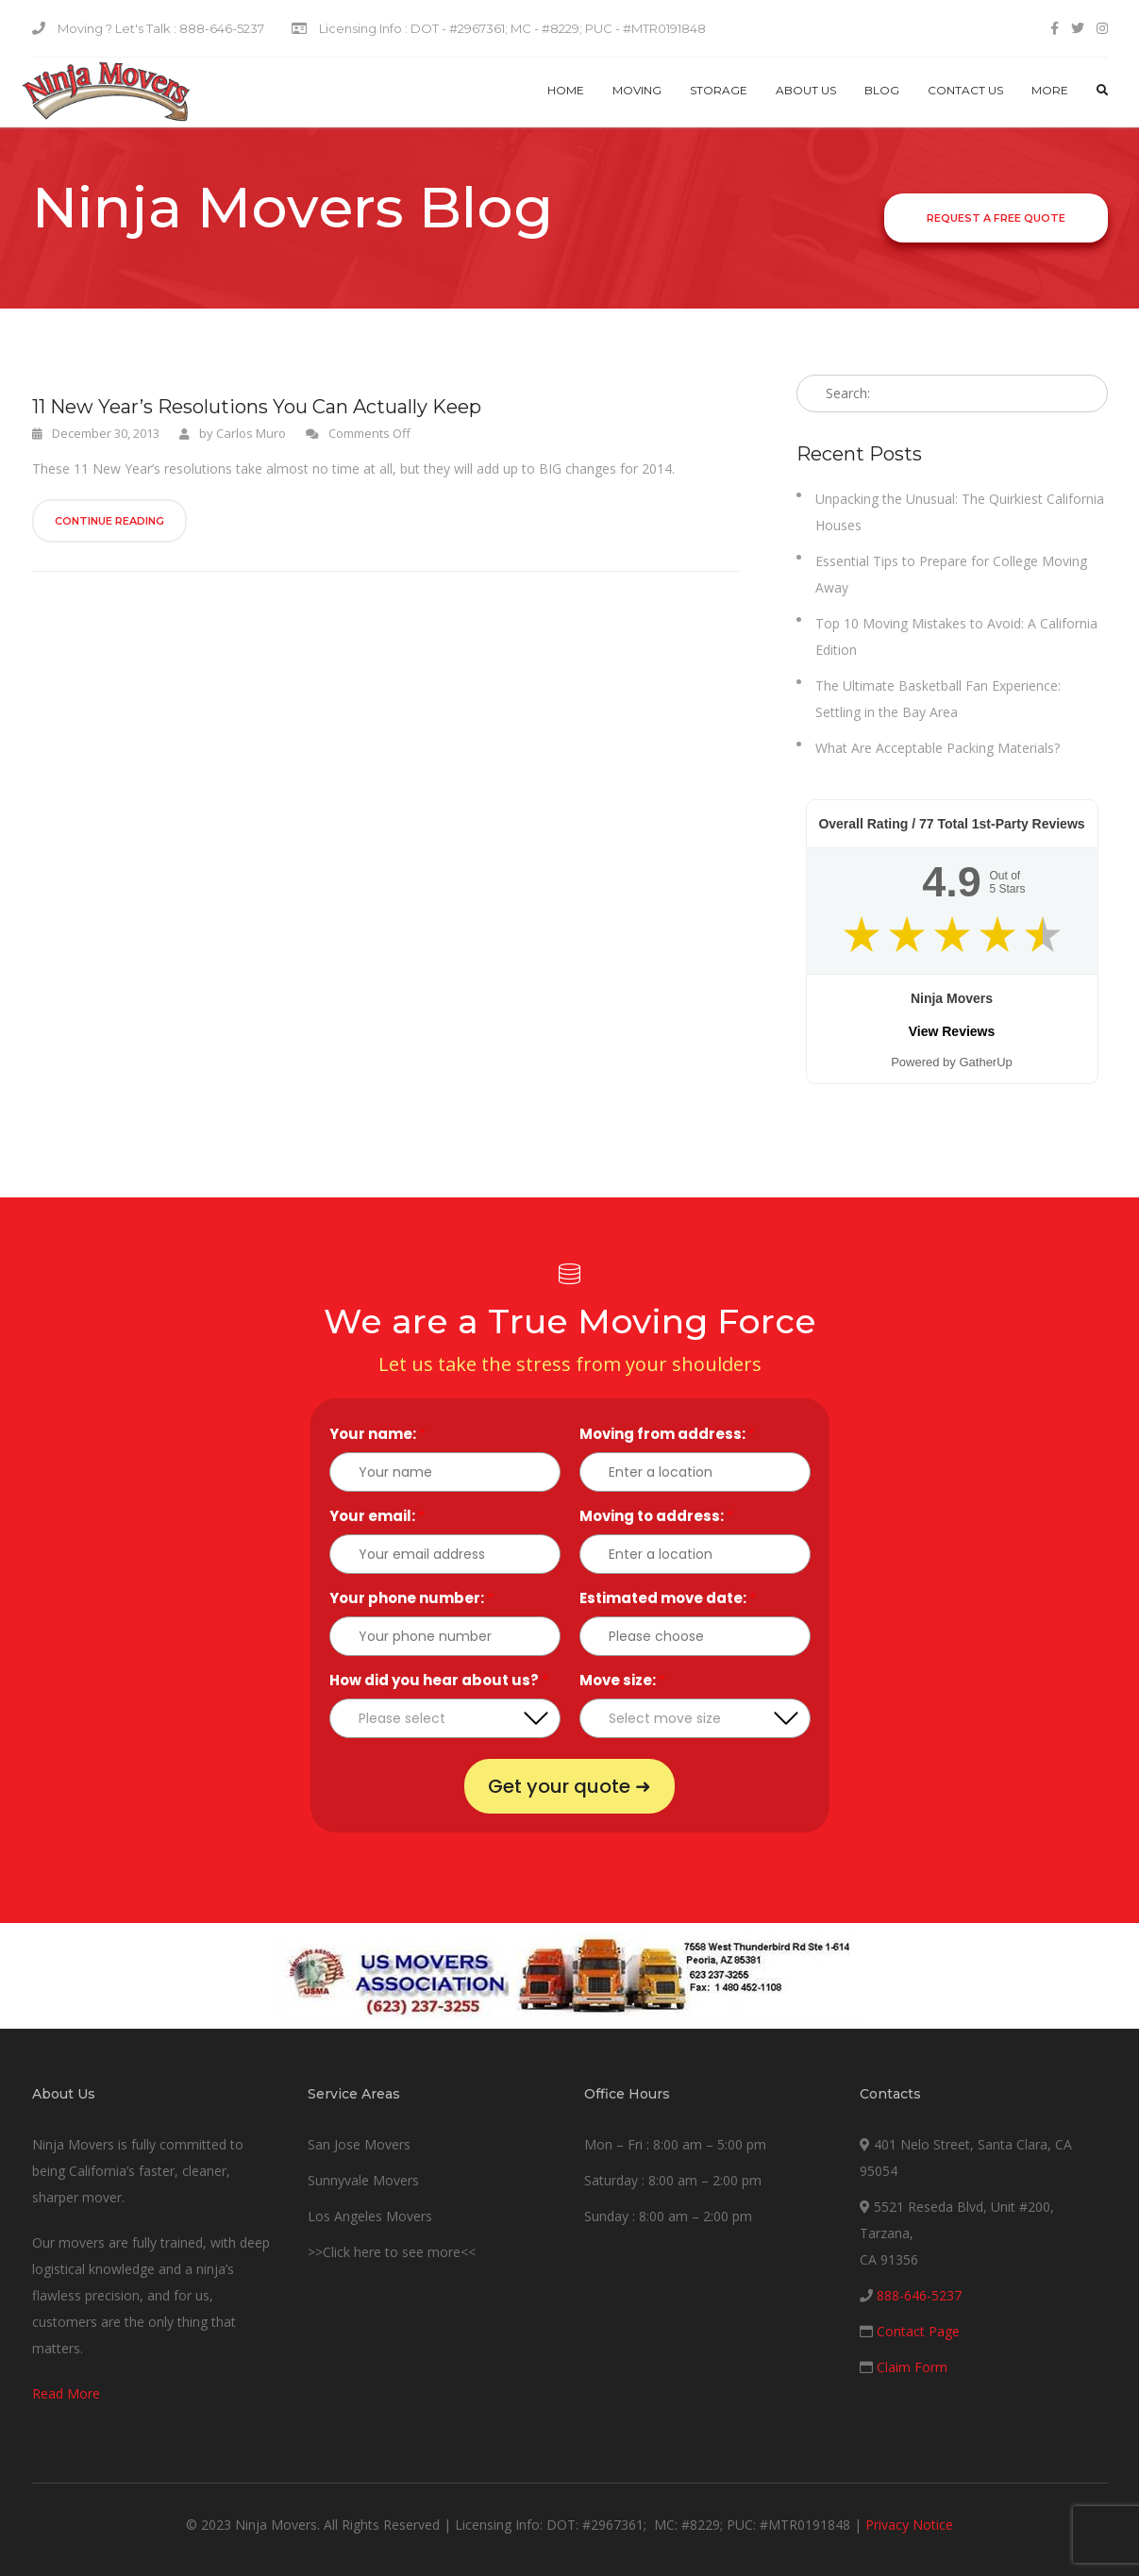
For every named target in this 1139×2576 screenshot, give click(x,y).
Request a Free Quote (996, 218)
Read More (66, 2393)
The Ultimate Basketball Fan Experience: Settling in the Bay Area (938, 699)
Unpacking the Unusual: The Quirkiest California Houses (959, 512)
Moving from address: (667, 1434)
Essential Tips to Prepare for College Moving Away (951, 574)
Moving (637, 90)
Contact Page (918, 2331)
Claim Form (912, 2367)
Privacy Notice (909, 2525)
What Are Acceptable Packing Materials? (937, 748)
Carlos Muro (251, 433)
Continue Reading (109, 520)
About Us (806, 90)
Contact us (965, 90)
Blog (881, 90)
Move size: (622, 1680)
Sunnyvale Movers (363, 2180)
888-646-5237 (919, 2295)
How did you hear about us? (438, 1680)
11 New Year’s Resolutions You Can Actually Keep (256, 406)
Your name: (377, 1434)
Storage (718, 90)
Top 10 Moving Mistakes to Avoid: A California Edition (956, 636)
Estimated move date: (667, 1598)
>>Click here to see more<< (392, 2252)
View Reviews (952, 1031)
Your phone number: (411, 1598)
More (1049, 90)
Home (565, 90)
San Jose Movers (359, 2144)
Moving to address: (656, 1516)
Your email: (377, 1516)
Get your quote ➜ (569, 1786)
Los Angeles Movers (370, 2216)
